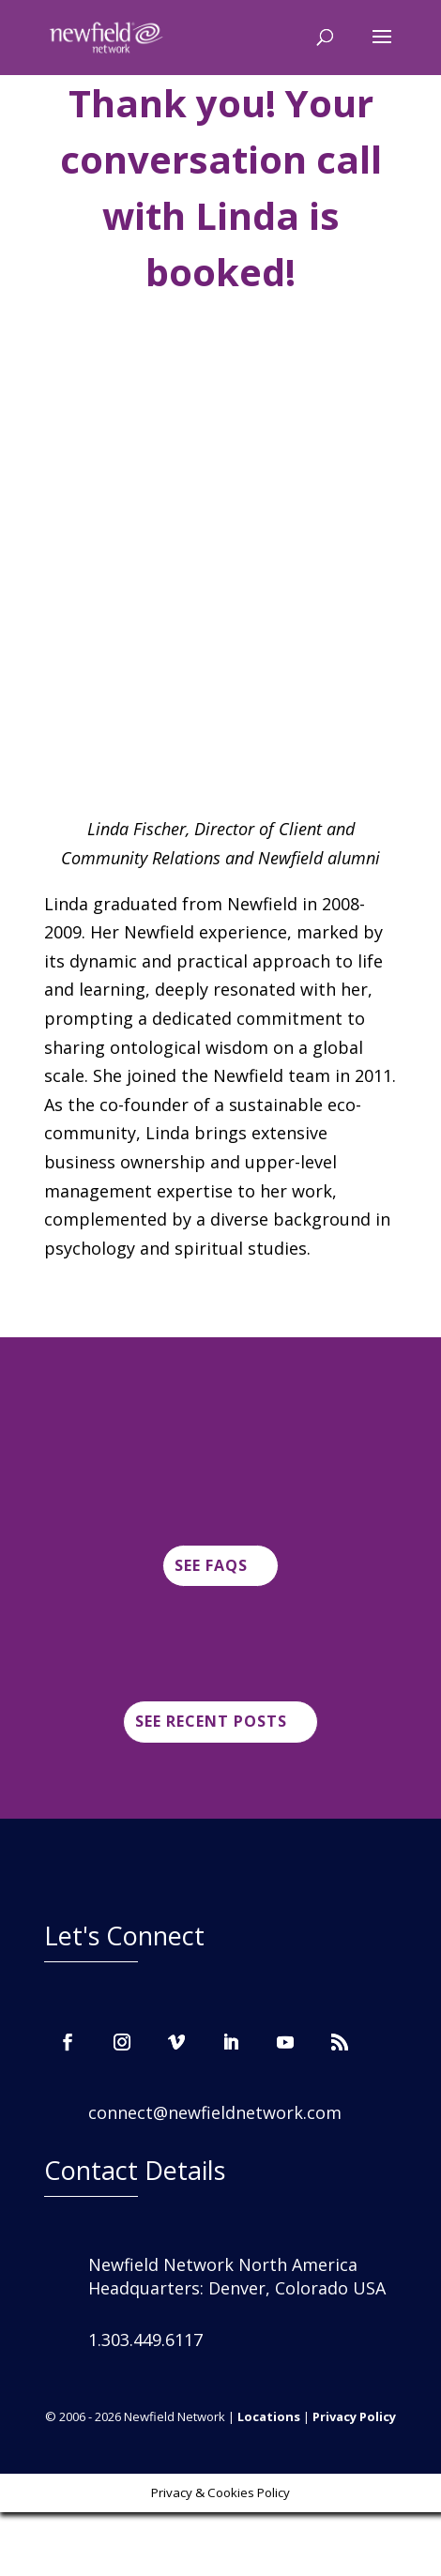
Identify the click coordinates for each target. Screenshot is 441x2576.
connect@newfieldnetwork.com (215, 2112)
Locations (268, 2416)
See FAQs (211, 1565)
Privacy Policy (354, 2416)
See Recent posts (211, 1721)
